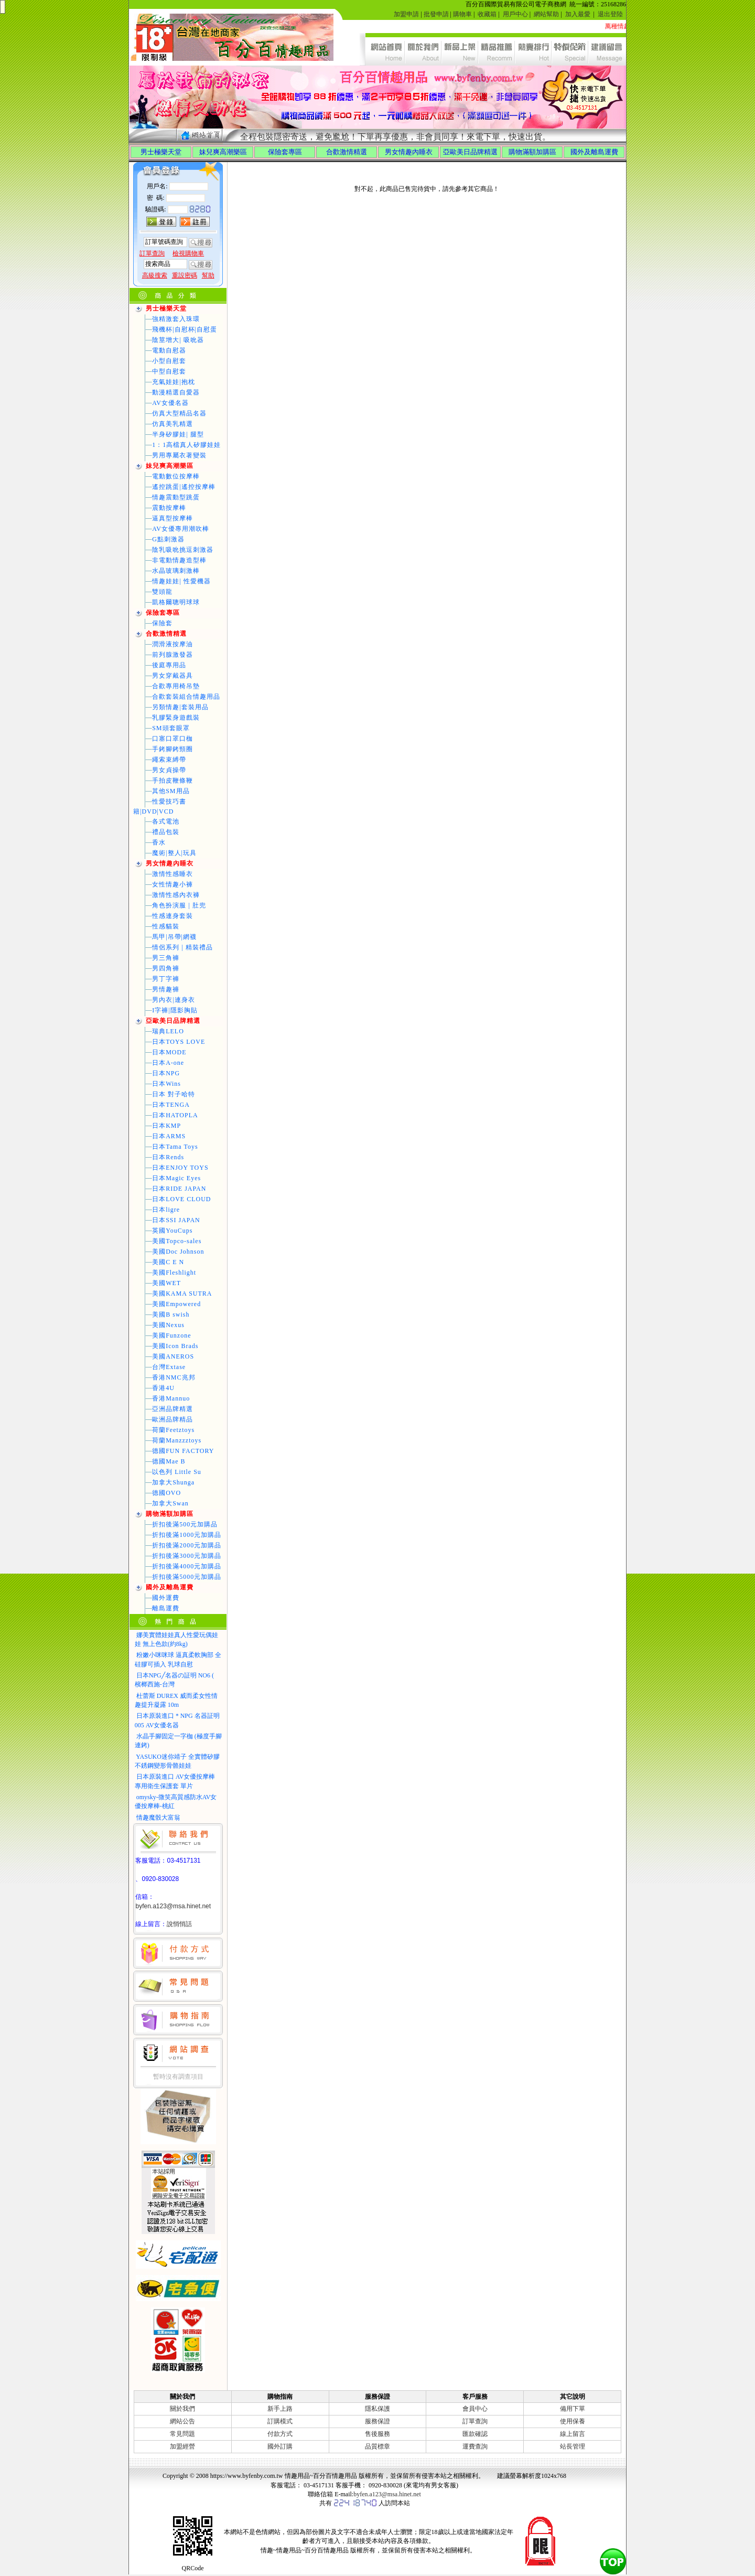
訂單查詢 (475, 2421)
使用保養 (572, 2421)
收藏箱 (487, 14)
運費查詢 (475, 2446)
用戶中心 (515, 14)
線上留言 (572, 2434)
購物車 (462, 14)
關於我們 (182, 2408)
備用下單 (572, 2408)
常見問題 (182, 2434)
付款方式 (280, 2434)
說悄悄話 (179, 1924)
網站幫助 (546, 14)
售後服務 (377, 2434)
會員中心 (475, 2408)
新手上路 (280, 2408)
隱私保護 (377, 2408)
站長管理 (572, 2446)
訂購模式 (280, 2421)
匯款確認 (475, 2434)
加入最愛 (577, 14)
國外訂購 (280, 2446)
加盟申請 (406, 14)
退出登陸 (610, 14)
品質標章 (377, 2446)
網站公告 (182, 2421)
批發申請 (436, 14)
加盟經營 (182, 2446)
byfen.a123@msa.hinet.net (173, 1906)
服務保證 (377, 2421)
